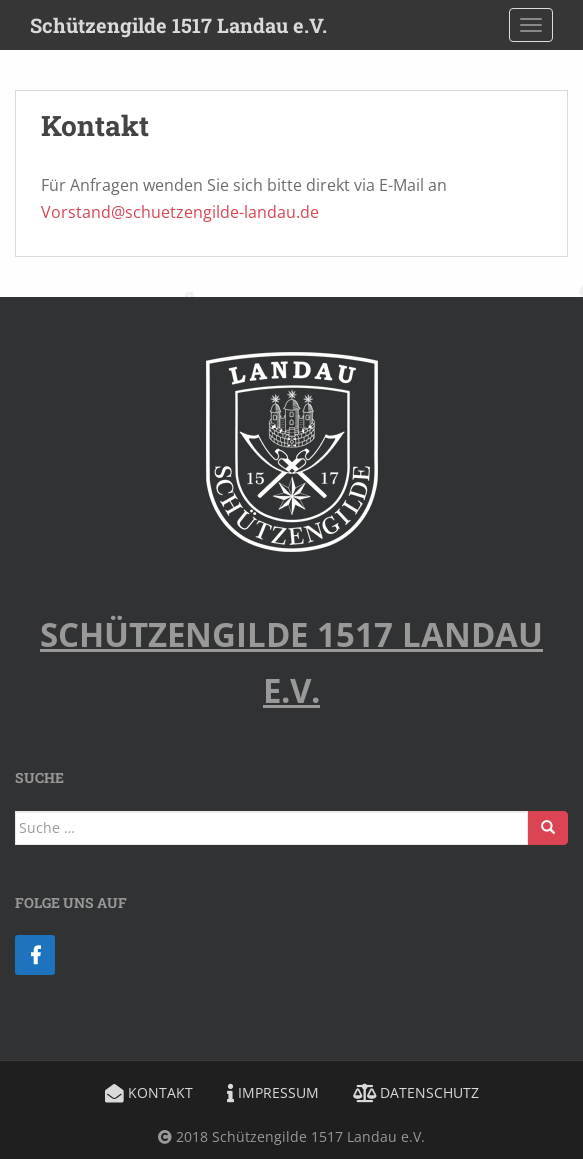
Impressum (273, 1092)
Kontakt (149, 1092)
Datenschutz (416, 1092)
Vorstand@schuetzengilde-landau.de (180, 212)
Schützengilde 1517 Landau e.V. (178, 25)
